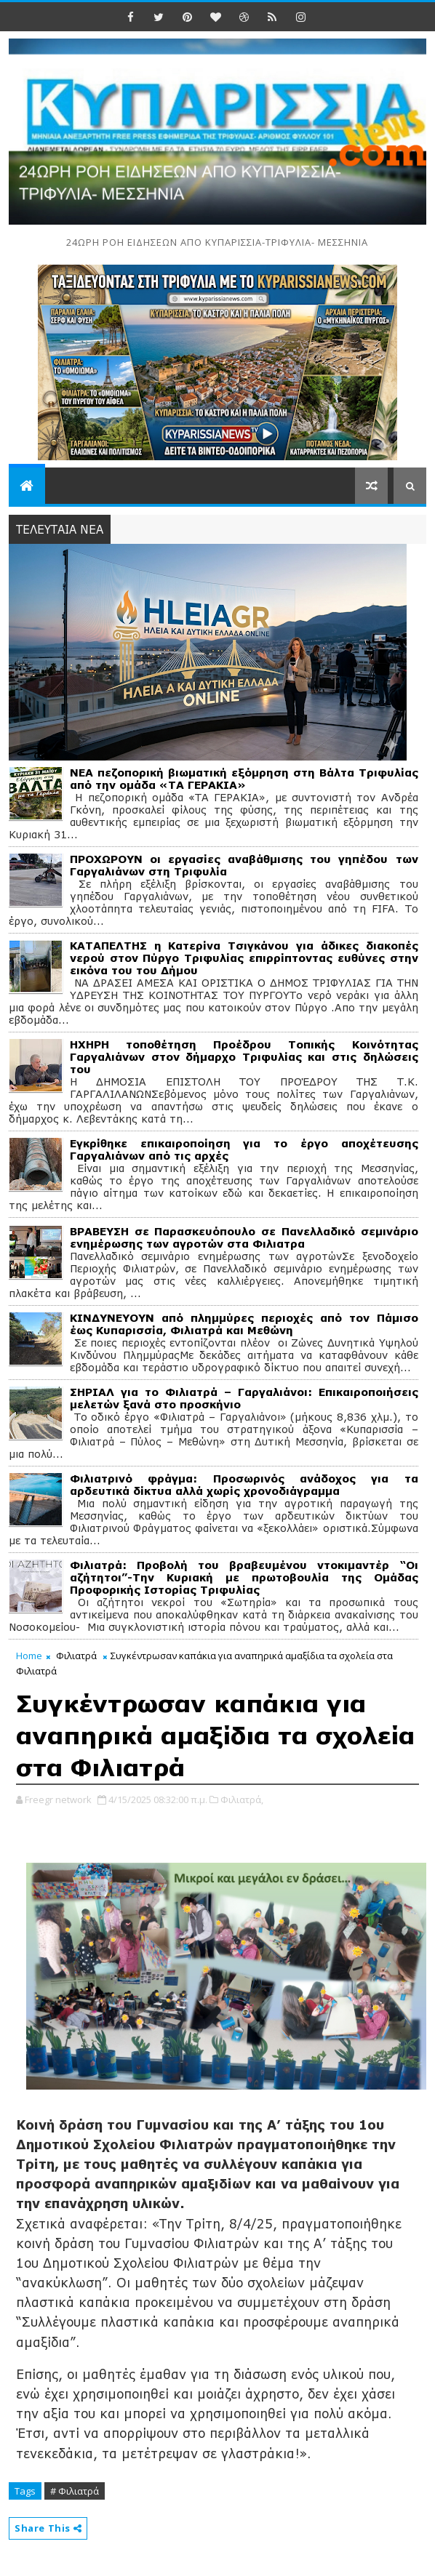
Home (29, 1655)
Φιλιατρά (76, 1655)
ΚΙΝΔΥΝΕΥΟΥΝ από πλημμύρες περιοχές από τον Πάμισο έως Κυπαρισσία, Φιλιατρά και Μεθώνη (244, 1324)
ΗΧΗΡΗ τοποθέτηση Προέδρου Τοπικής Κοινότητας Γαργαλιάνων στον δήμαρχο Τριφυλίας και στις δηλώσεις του (244, 1056)
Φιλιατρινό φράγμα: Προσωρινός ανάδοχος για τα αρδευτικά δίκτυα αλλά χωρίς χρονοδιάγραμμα (244, 1484)
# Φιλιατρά (74, 2490)
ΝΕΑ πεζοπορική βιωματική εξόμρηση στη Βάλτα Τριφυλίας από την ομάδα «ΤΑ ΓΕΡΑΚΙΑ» (244, 778)
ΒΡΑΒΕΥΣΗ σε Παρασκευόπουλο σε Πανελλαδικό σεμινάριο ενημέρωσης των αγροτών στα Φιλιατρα (244, 1237)
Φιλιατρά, (241, 1799)
